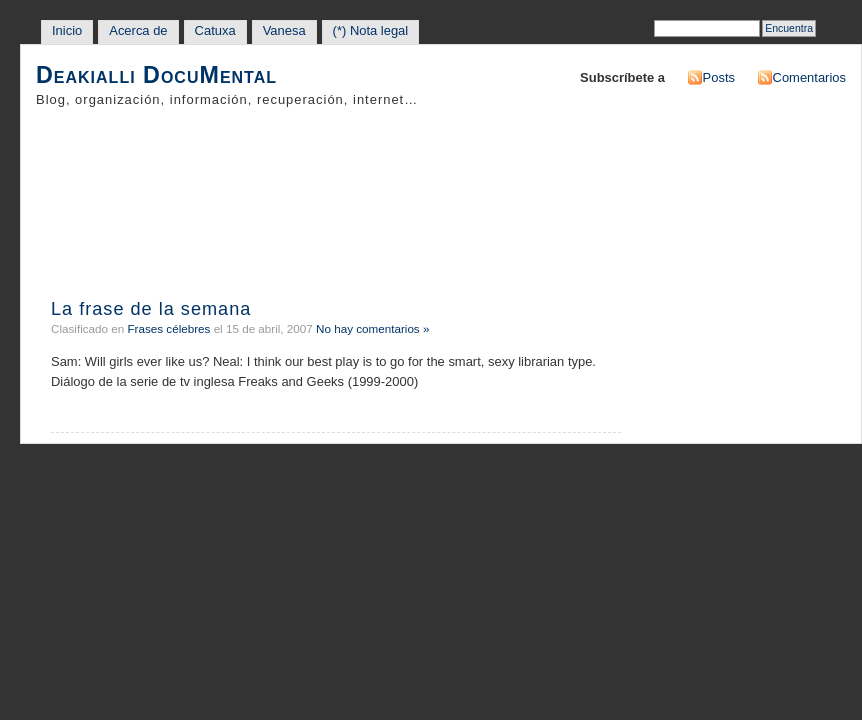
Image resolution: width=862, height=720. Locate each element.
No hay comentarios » (372, 328)
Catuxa (215, 30)
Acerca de (138, 30)
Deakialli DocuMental (156, 75)
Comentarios (809, 77)
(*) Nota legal (371, 30)
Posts (719, 77)
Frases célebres (168, 328)
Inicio (67, 30)
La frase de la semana (151, 309)
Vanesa (284, 30)
